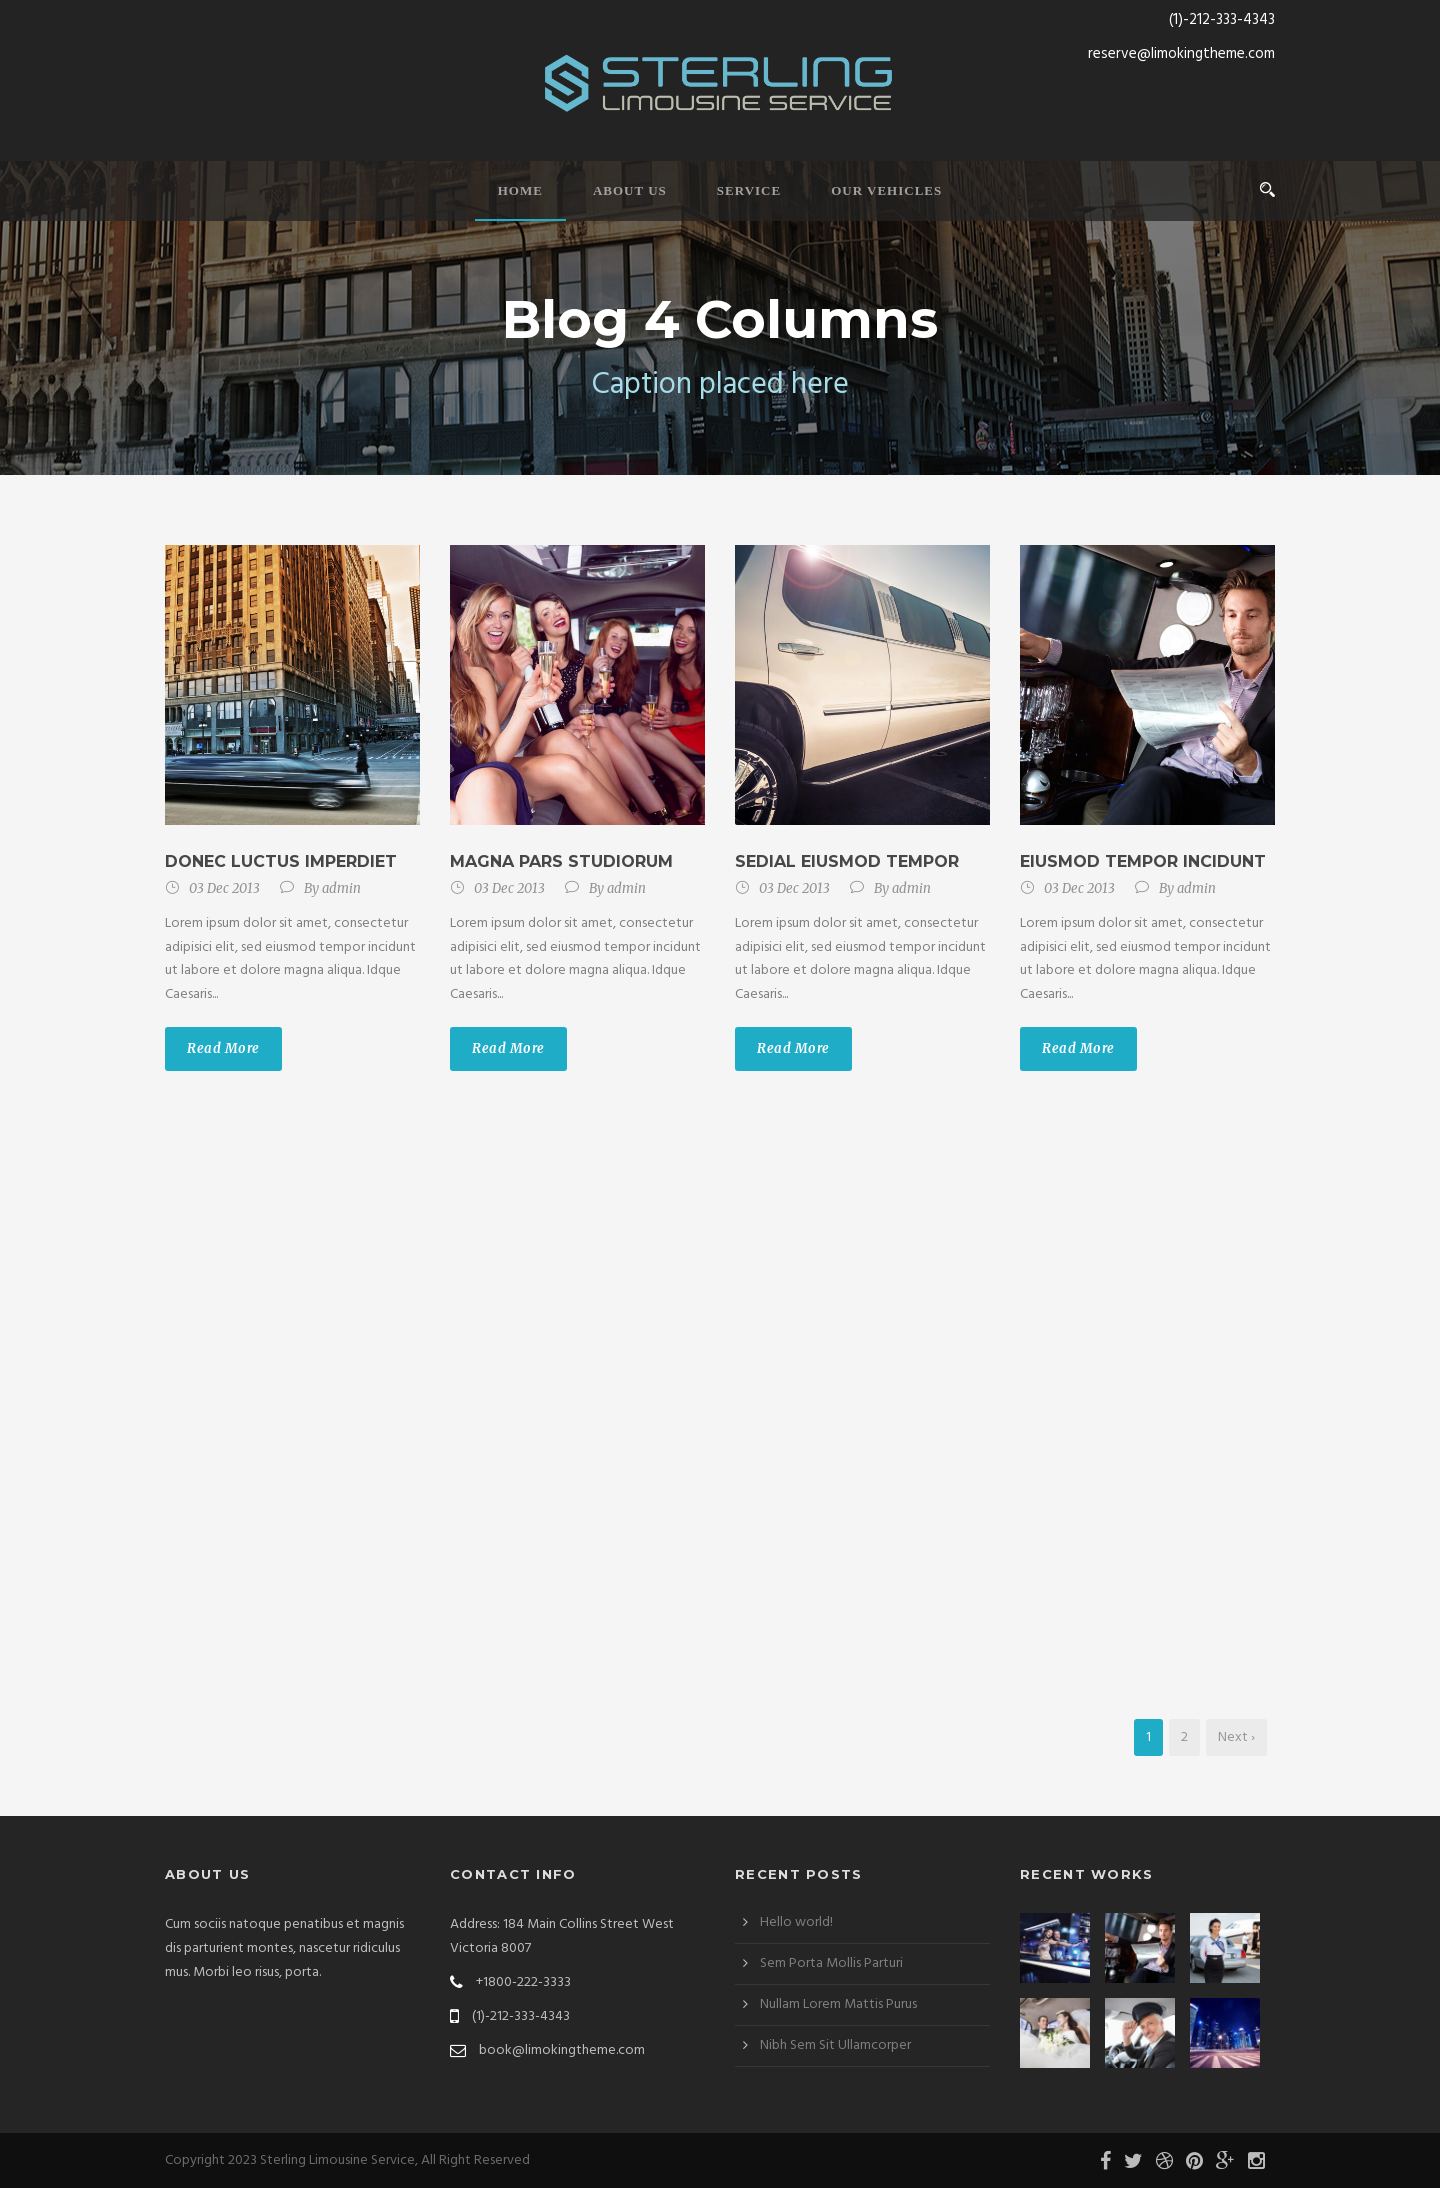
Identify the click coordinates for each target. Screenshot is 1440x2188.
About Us (630, 190)
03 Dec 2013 (224, 888)
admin (341, 888)
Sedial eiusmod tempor (847, 861)
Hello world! (796, 1922)
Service (749, 190)
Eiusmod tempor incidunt (1143, 861)
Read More (223, 1048)
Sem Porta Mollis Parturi (831, 1963)
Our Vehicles (886, 190)
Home (520, 190)
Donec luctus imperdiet (281, 861)
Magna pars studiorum (561, 861)
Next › (1236, 1737)
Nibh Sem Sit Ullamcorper (835, 2045)
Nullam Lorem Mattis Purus (838, 2004)
